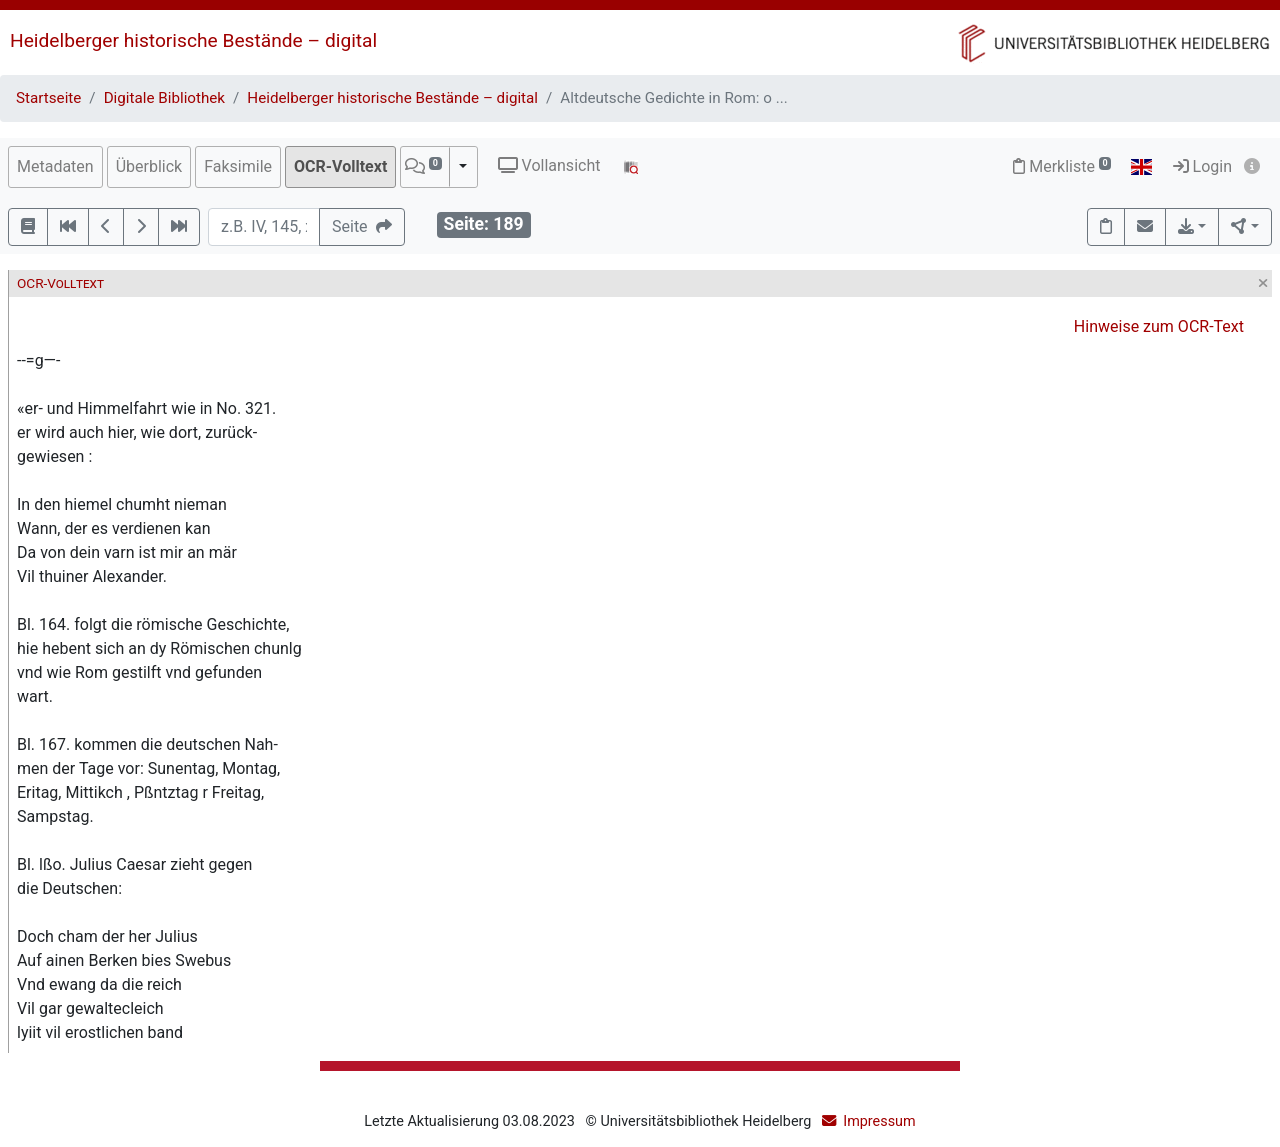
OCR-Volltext (340, 166)
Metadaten (55, 166)
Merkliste (1062, 166)
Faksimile (238, 166)
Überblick (149, 166)
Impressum (879, 1121)
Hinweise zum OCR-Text (1159, 326)
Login (1202, 166)
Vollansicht (549, 165)
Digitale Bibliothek (164, 98)
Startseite (48, 98)
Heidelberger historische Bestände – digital (193, 40)
